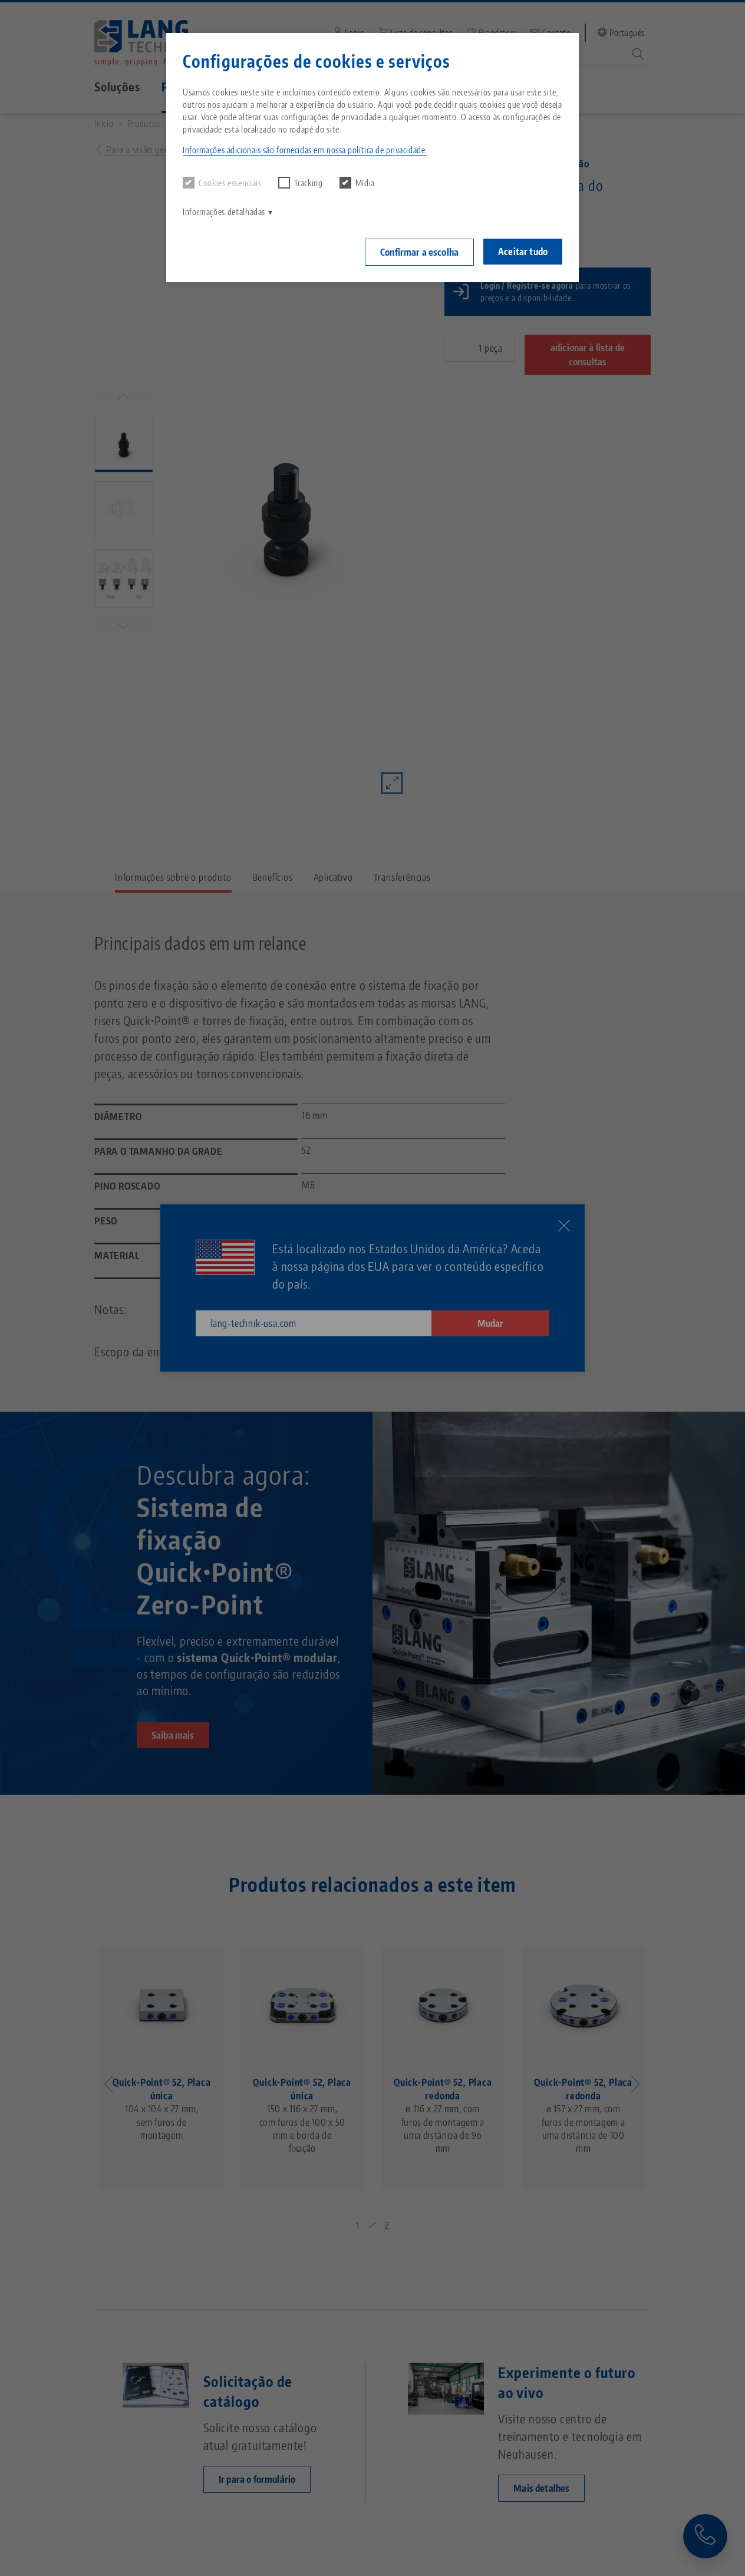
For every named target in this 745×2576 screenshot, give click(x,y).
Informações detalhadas (224, 212)
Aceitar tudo (523, 251)
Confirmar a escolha (419, 252)
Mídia (357, 183)
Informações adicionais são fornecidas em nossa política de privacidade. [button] (305, 150)
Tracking (300, 183)
